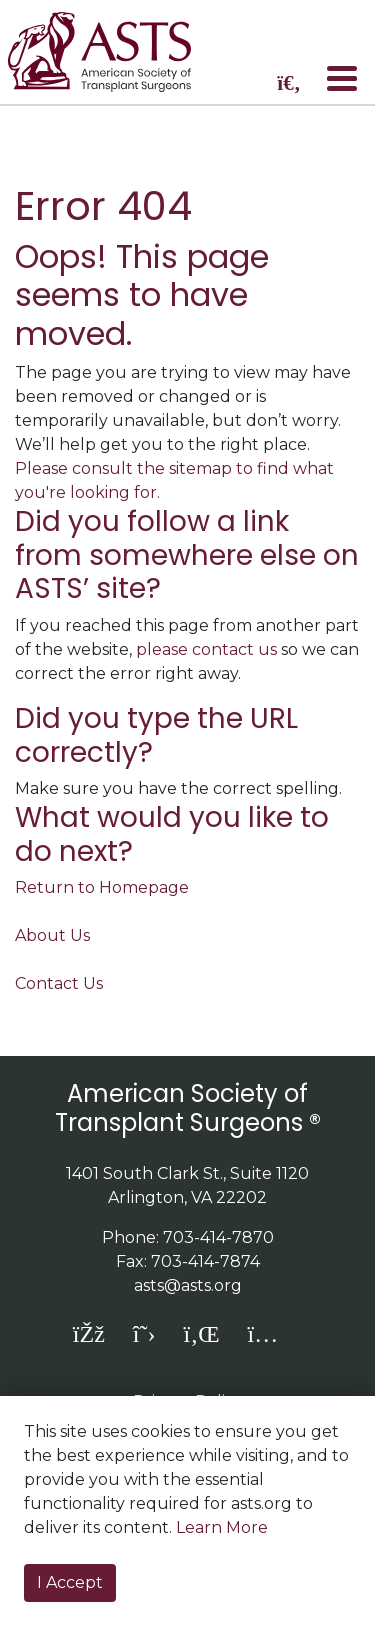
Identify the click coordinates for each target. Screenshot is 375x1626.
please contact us (206, 649)
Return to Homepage (102, 887)
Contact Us (59, 983)
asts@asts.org (188, 1285)
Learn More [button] (222, 1527)
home (113, 52)
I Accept (70, 1582)
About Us (52, 935)
